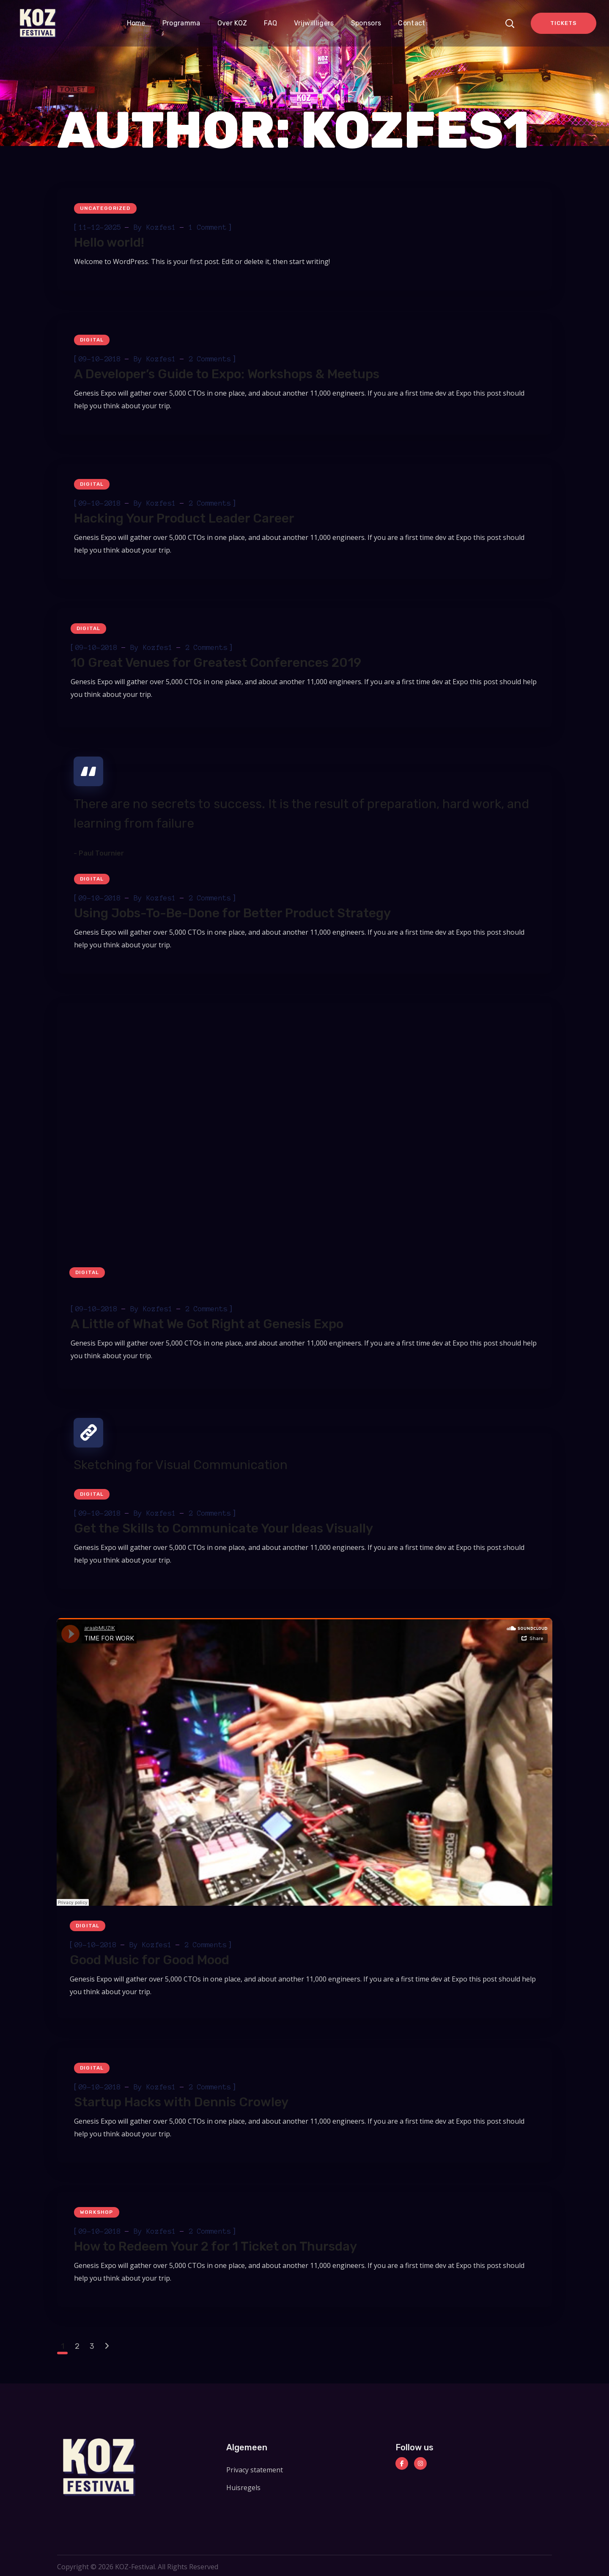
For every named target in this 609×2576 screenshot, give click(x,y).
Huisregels (243, 2487)
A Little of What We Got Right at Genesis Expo (207, 1324)
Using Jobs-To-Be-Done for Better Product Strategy (232, 913)
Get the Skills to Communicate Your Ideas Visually (223, 1528)
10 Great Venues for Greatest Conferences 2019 (216, 662)
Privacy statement (254, 2469)
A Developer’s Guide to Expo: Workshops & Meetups (226, 374)
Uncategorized (105, 208)
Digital (92, 340)
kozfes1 (161, 227)
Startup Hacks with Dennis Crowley (181, 2102)
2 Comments (210, 359)
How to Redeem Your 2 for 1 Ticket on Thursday (215, 2246)
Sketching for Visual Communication (181, 1465)
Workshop (96, 2212)
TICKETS (563, 23)
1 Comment (208, 227)
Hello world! (109, 242)
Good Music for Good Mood (149, 1960)
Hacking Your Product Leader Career (184, 518)
